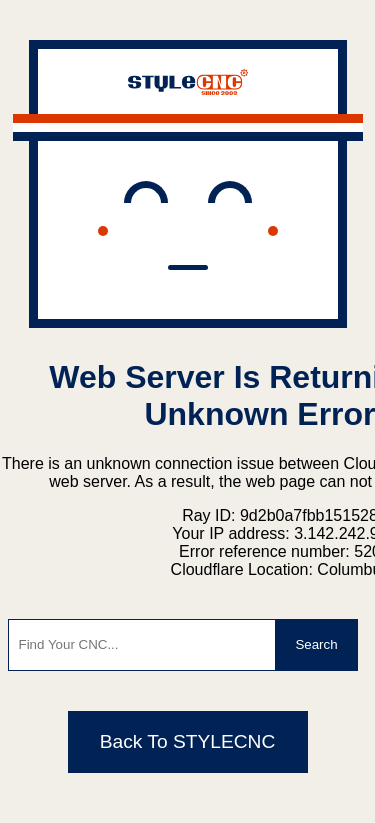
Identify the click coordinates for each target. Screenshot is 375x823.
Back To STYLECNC (188, 741)
